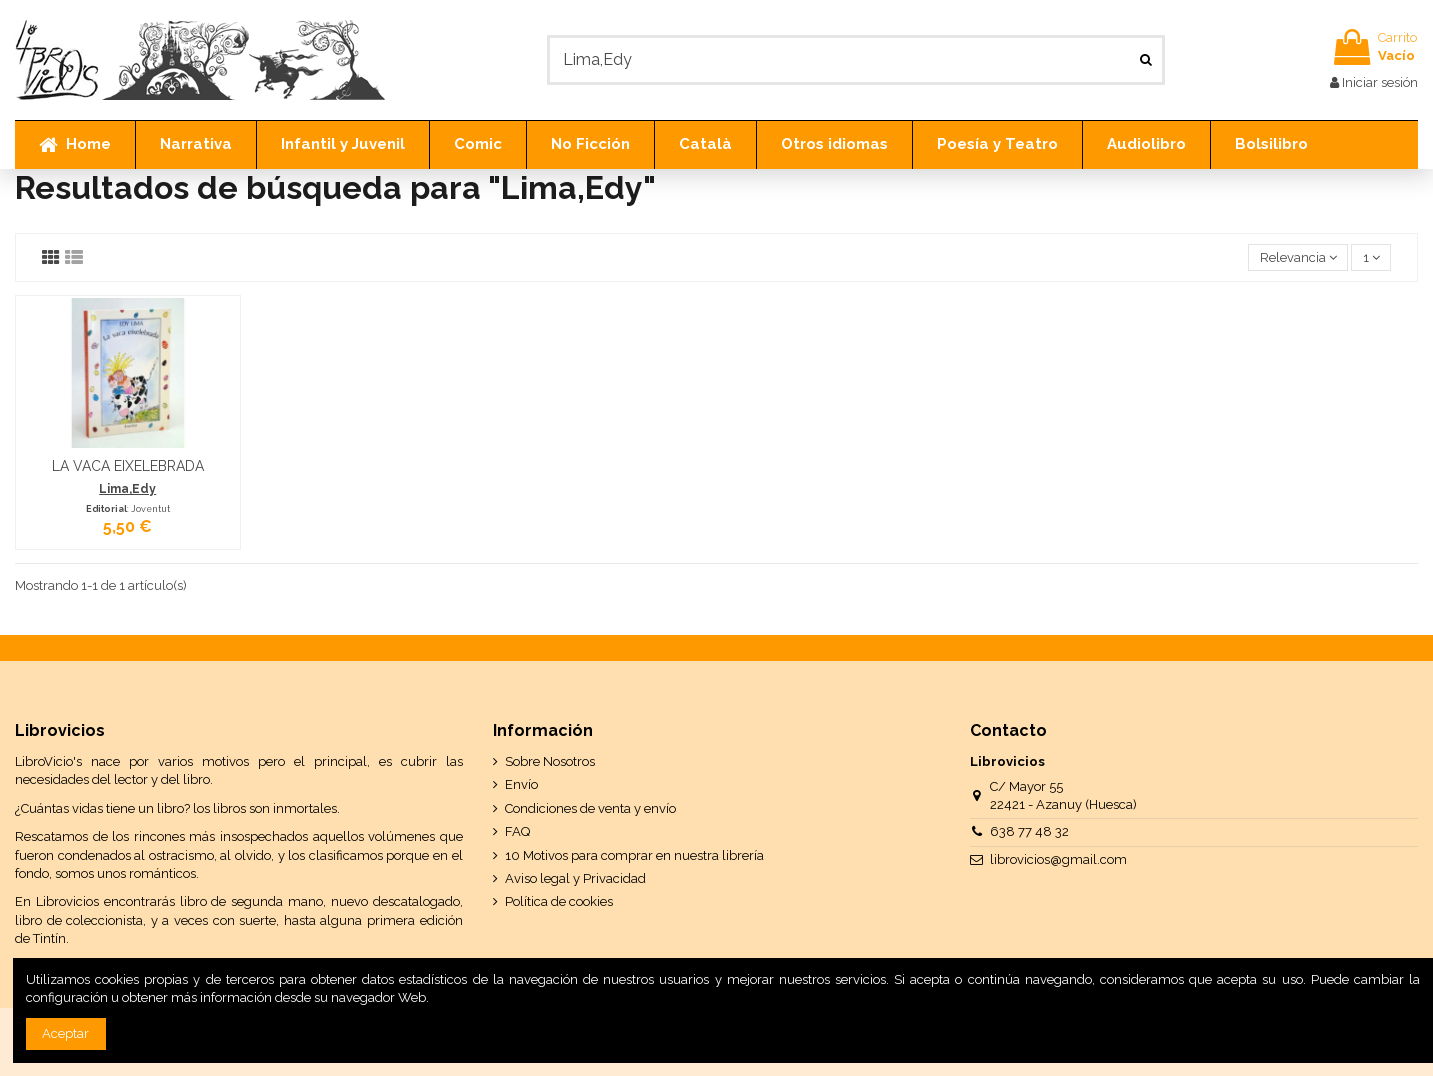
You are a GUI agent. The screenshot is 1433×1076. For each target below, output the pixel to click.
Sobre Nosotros (550, 761)
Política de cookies (559, 901)
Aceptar (65, 1033)
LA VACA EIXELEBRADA (128, 466)
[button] (195, 145)
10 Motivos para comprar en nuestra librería (634, 855)
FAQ (517, 831)
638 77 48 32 (1029, 831)
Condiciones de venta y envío (590, 808)
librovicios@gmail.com (1058, 859)
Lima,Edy (127, 489)
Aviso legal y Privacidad (575, 878)
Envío (521, 784)
